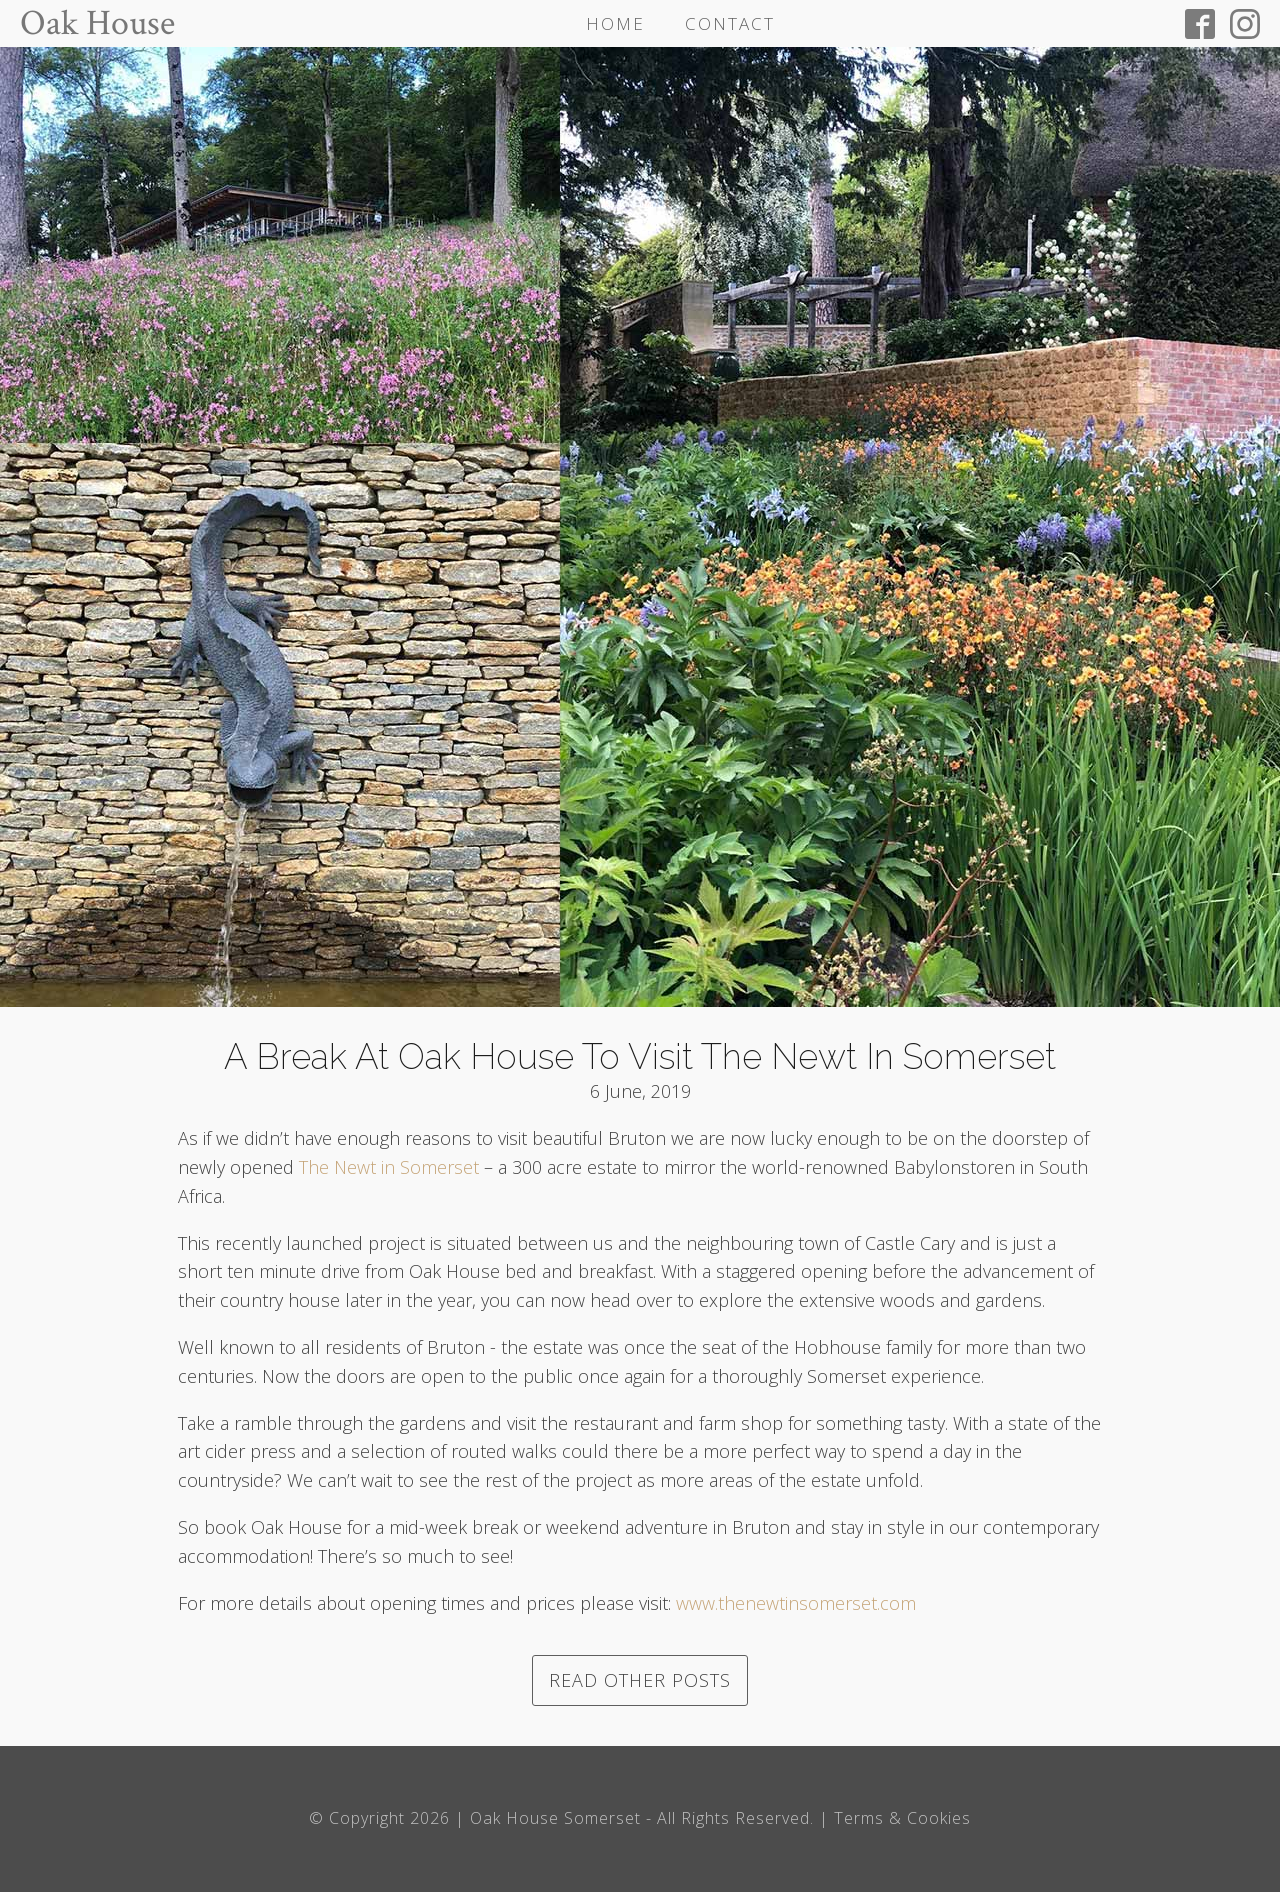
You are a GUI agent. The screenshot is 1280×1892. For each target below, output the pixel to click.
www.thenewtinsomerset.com (796, 1603)
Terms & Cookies (902, 1818)
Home (615, 23)
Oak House (97, 24)
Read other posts (640, 1680)
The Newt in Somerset (389, 1167)
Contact (730, 23)
